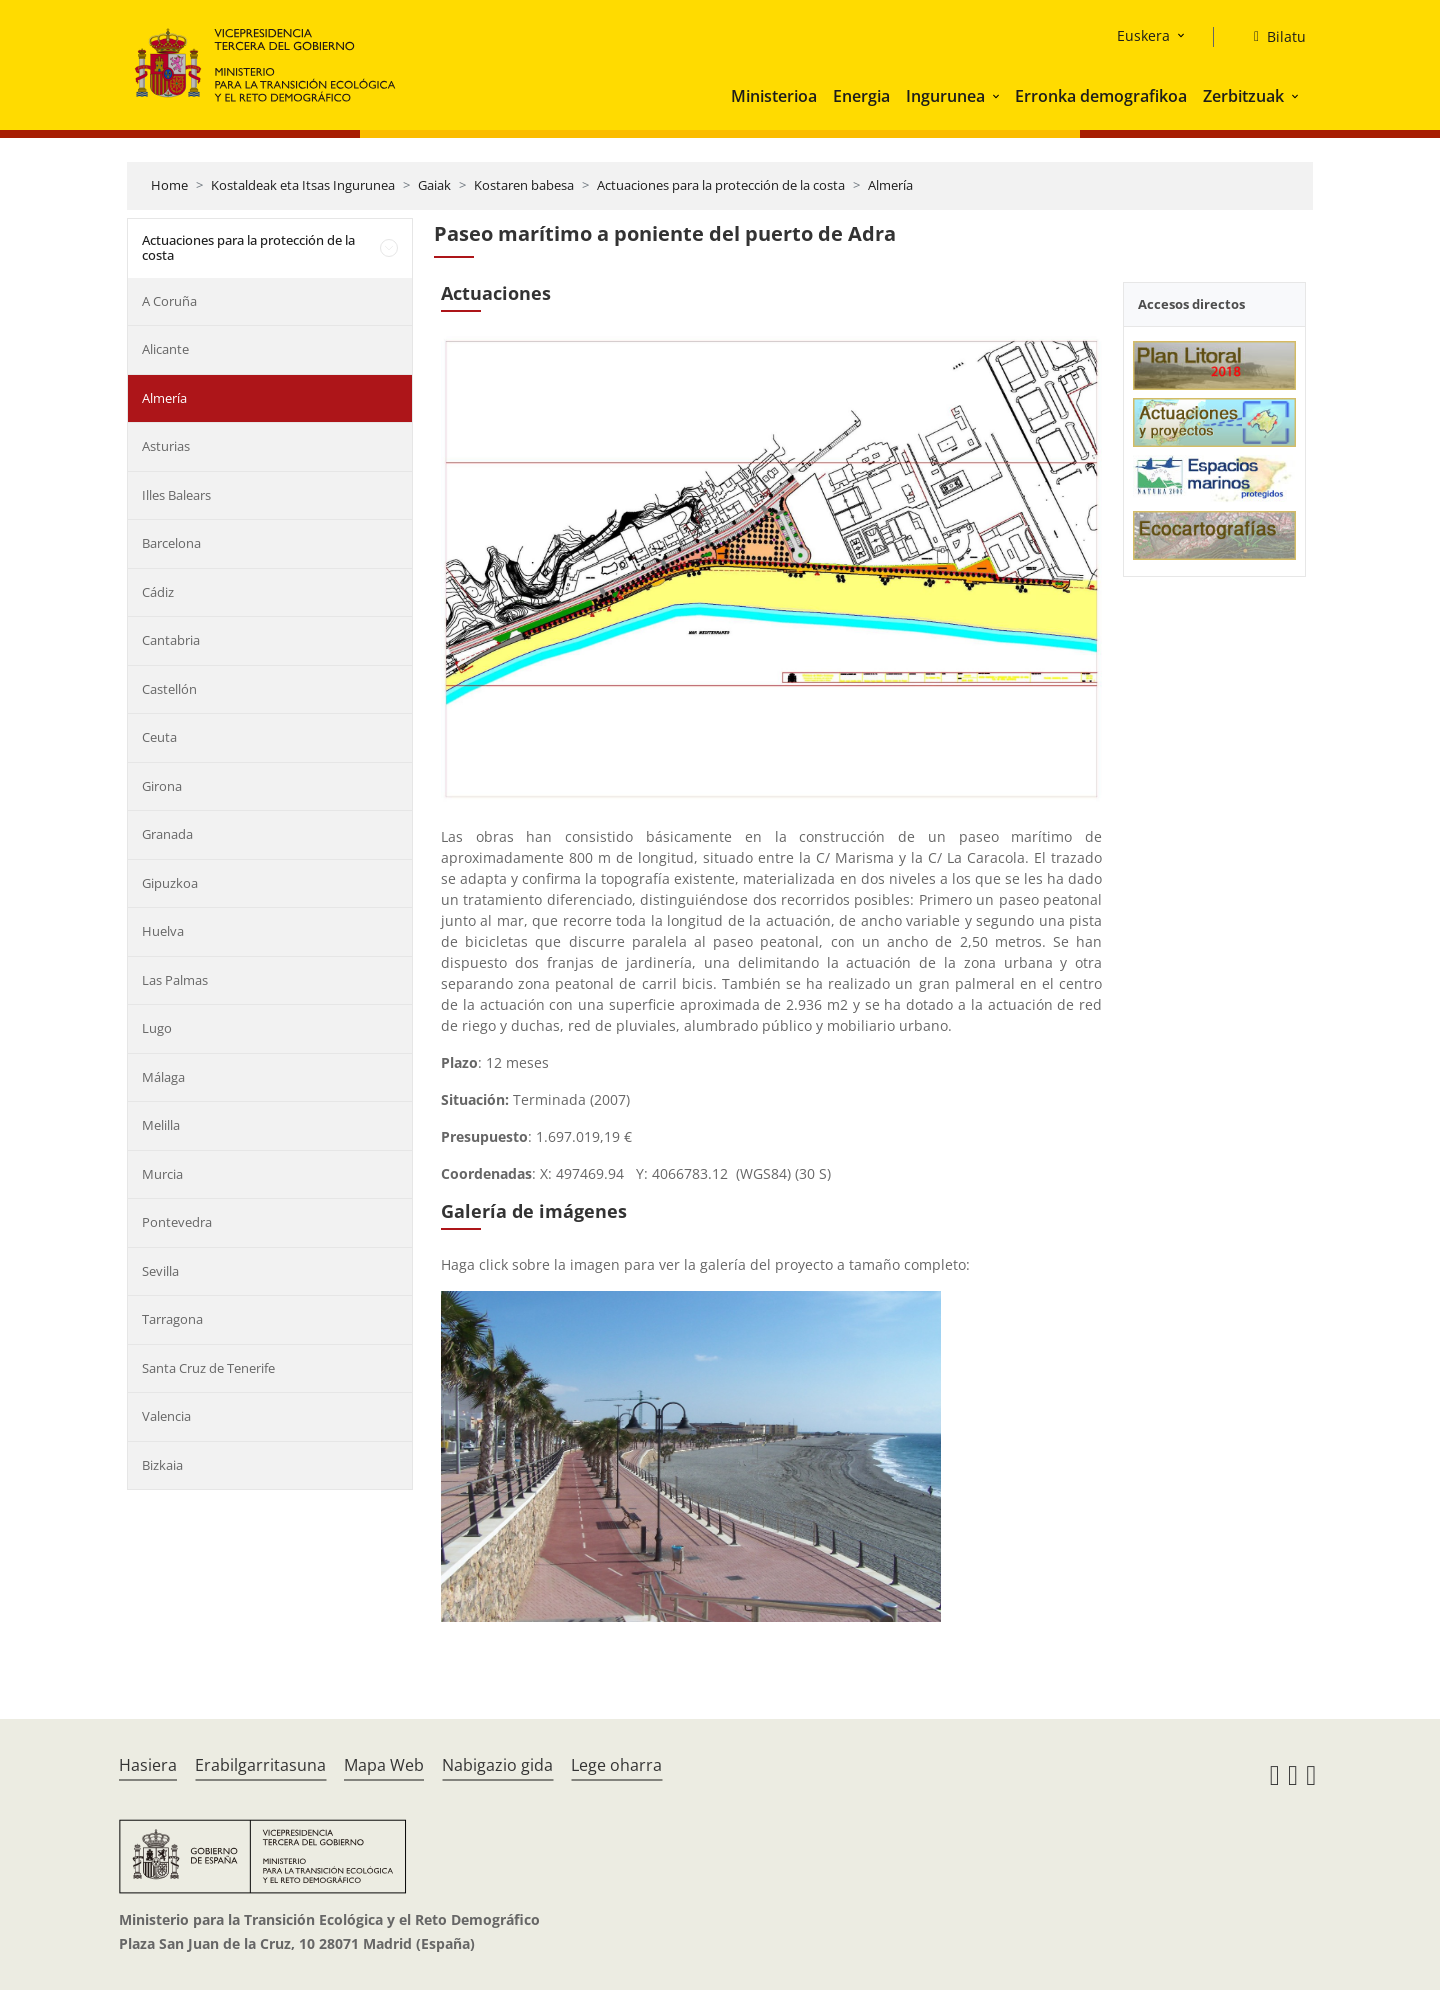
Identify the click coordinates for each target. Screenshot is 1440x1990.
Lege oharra (616, 1765)
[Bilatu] (1272, 37)
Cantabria (171, 640)
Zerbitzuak (1243, 96)
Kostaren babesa (524, 185)
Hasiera (148, 1765)
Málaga (163, 1077)
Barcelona (171, 543)
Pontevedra (177, 1222)
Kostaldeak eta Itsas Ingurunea (303, 185)
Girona (162, 786)
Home (169, 185)
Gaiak (434, 185)
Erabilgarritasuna (260, 1765)
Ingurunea (945, 96)
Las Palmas (175, 980)
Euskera (1143, 35)
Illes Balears (176, 495)
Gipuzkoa (170, 883)
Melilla (161, 1125)
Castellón (169, 689)
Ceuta (159, 737)
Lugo (157, 1028)
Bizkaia (162, 1465)
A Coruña (169, 301)
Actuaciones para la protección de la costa (721, 185)
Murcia (162, 1174)
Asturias (166, 446)
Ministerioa (774, 96)
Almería (890, 185)
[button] (998, 96)
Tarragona (172, 1319)
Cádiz (158, 592)
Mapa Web (384, 1765)
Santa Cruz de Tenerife (208, 1368)
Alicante (165, 349)
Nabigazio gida (497, 1765)
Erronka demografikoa (1101, 96)
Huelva (163, 931)
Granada (167, 834)
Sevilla (160, 1271)
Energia (861, 96)
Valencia (166, 1416)
